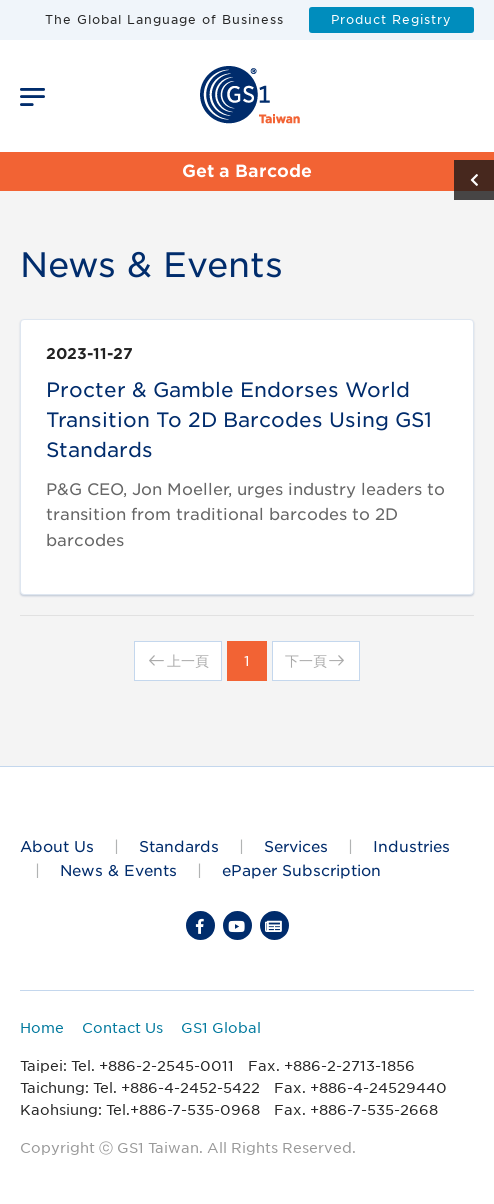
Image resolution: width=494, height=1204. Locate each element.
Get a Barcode (247, 171)
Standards (179, 846)
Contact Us (122, 1028)
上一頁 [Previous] (178, 660)
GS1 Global (221, 1028)
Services (296, 846)
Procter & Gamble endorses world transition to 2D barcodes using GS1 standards (239, 420)
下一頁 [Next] (316, 660)
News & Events (118, 870)
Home (42, 1028)
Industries (411, 846)
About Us (57, 846)
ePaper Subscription (301, 870)
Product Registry (391, 20)
